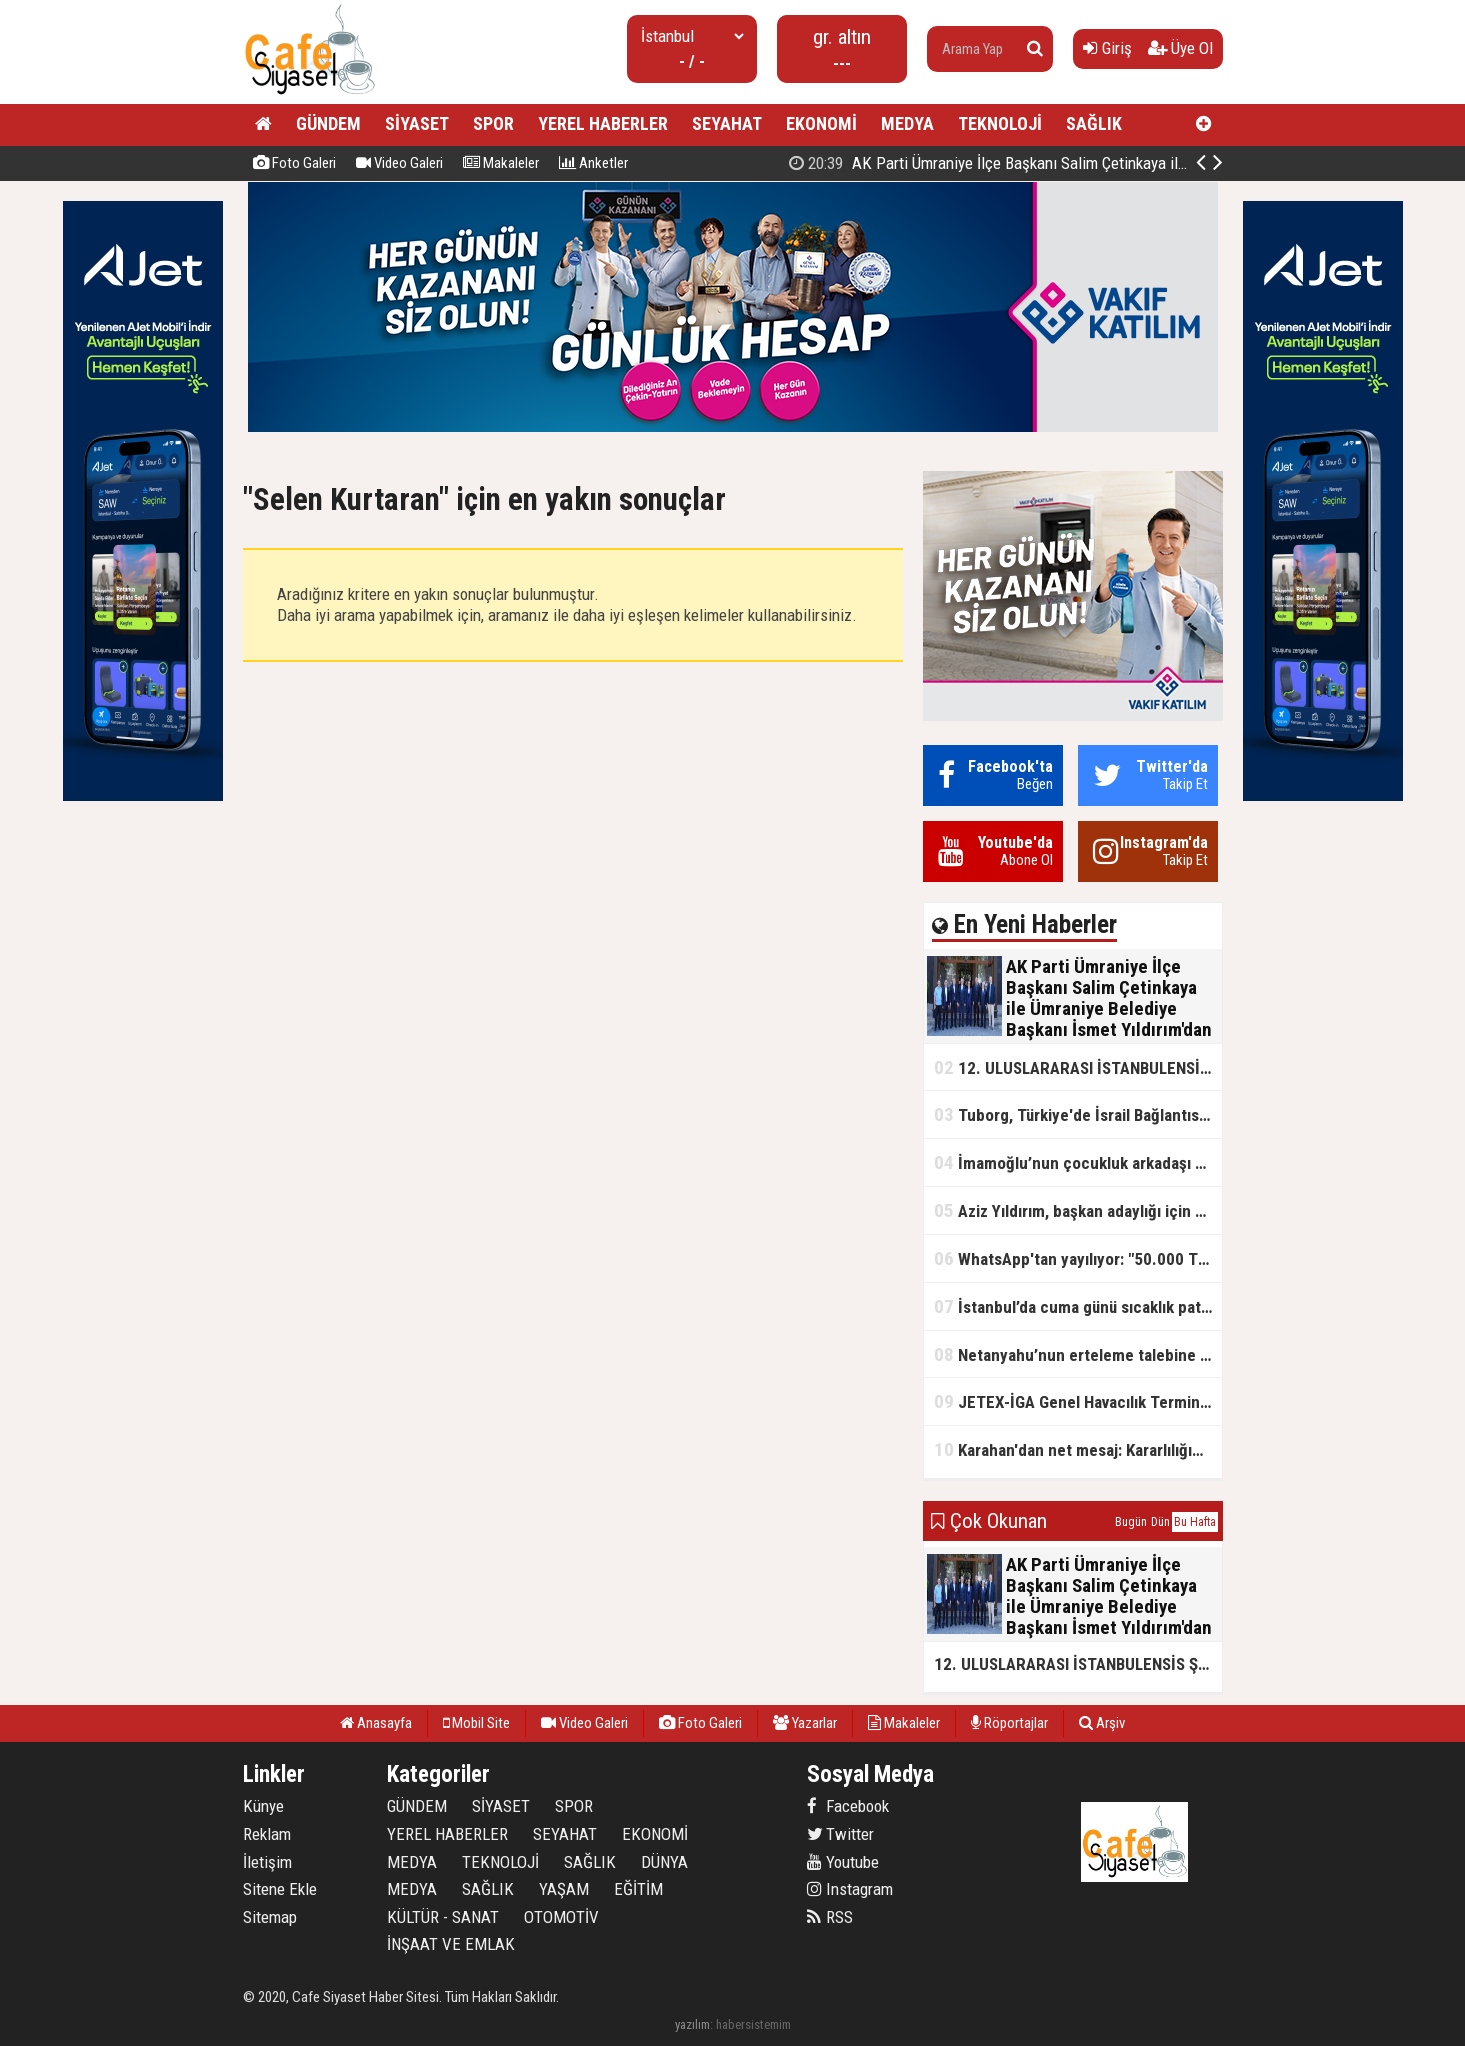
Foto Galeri (294, 163)
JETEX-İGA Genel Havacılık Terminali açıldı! (1078, 1401)
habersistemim (753, 2024)
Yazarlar (805, 1723)
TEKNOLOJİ (1000, 123)
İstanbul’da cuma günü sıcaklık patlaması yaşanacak (1078, 1306)
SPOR (493, 123)
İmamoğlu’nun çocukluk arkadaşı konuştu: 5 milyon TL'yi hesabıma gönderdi (1078, 1162)
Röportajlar (1009, 1723)
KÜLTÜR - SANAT (443, 1917)
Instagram (850, 1889)
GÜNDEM (328, 123)
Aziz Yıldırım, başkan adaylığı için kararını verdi (1078, 1210)
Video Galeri (399, 163)
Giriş (1107, 48)
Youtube (843, 1862)
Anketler (593, 163)
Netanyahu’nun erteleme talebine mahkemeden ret (1078, 1354)
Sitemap (270, 1917)
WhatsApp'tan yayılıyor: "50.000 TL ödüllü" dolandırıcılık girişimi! (1078, 1258)
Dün (1160, 1522)
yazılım (692, 2024)
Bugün (1131, 1522)
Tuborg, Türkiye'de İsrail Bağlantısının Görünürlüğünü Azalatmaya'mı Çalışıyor (1078, 1114)
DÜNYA (664, 1862)
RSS (830, 1917)
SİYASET (417, 123)
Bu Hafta (1195, 1522)
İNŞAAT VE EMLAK (451, 1944)
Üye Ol (1180, 48)
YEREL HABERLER (603, 123)
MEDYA (907, 123)
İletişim (267, 1862)
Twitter (840, 1834)
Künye (263, 1806)
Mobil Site (476, 1723)
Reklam (267, 1834)
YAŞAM (564, 1889)
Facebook (848, 1806)
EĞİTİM (638, 1889)
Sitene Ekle (280, 1889)
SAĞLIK (1094, 123)
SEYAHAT (727, 123)
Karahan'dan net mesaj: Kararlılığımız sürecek (1078, 1449)
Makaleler (501, 163)
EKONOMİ (821, 123)
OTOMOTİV (561, 1917)
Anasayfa (376, 1723)
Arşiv (1102, 1723)
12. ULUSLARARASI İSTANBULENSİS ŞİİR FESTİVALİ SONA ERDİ (1078, 1067)
